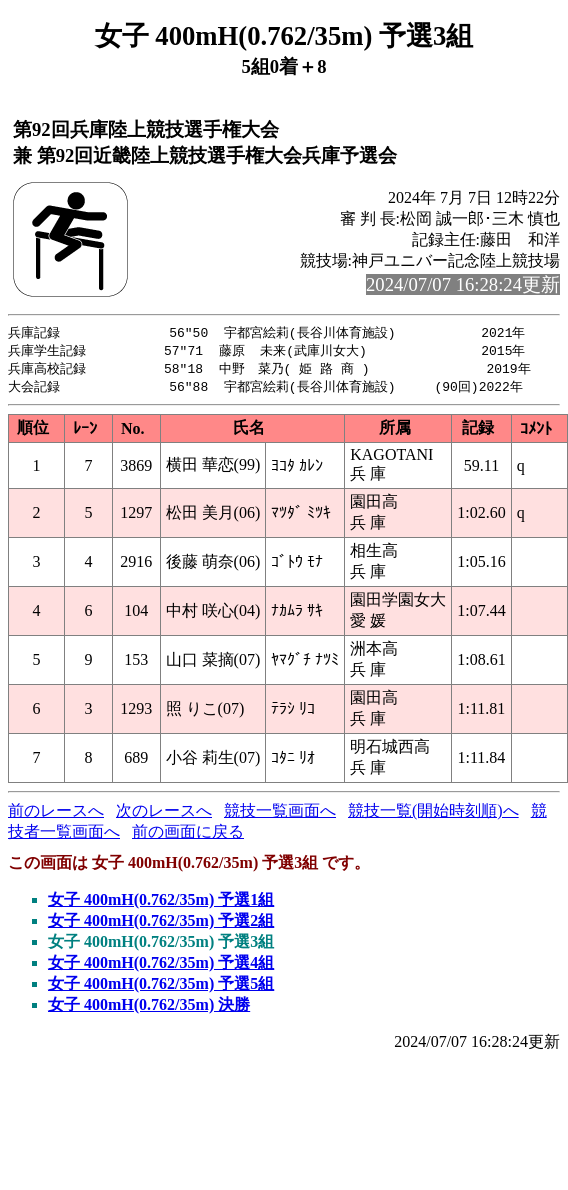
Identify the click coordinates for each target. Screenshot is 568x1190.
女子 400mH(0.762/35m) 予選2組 (161, 924)
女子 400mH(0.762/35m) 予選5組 (161, 987)
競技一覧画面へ (280, 814)
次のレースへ (164, 814)
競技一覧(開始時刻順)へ (433, 814)
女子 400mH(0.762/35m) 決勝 (149, 1008)
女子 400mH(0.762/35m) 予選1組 (161, 903)
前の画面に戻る (188, 835)
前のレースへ (56, 814)
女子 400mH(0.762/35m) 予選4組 (161, 966)
